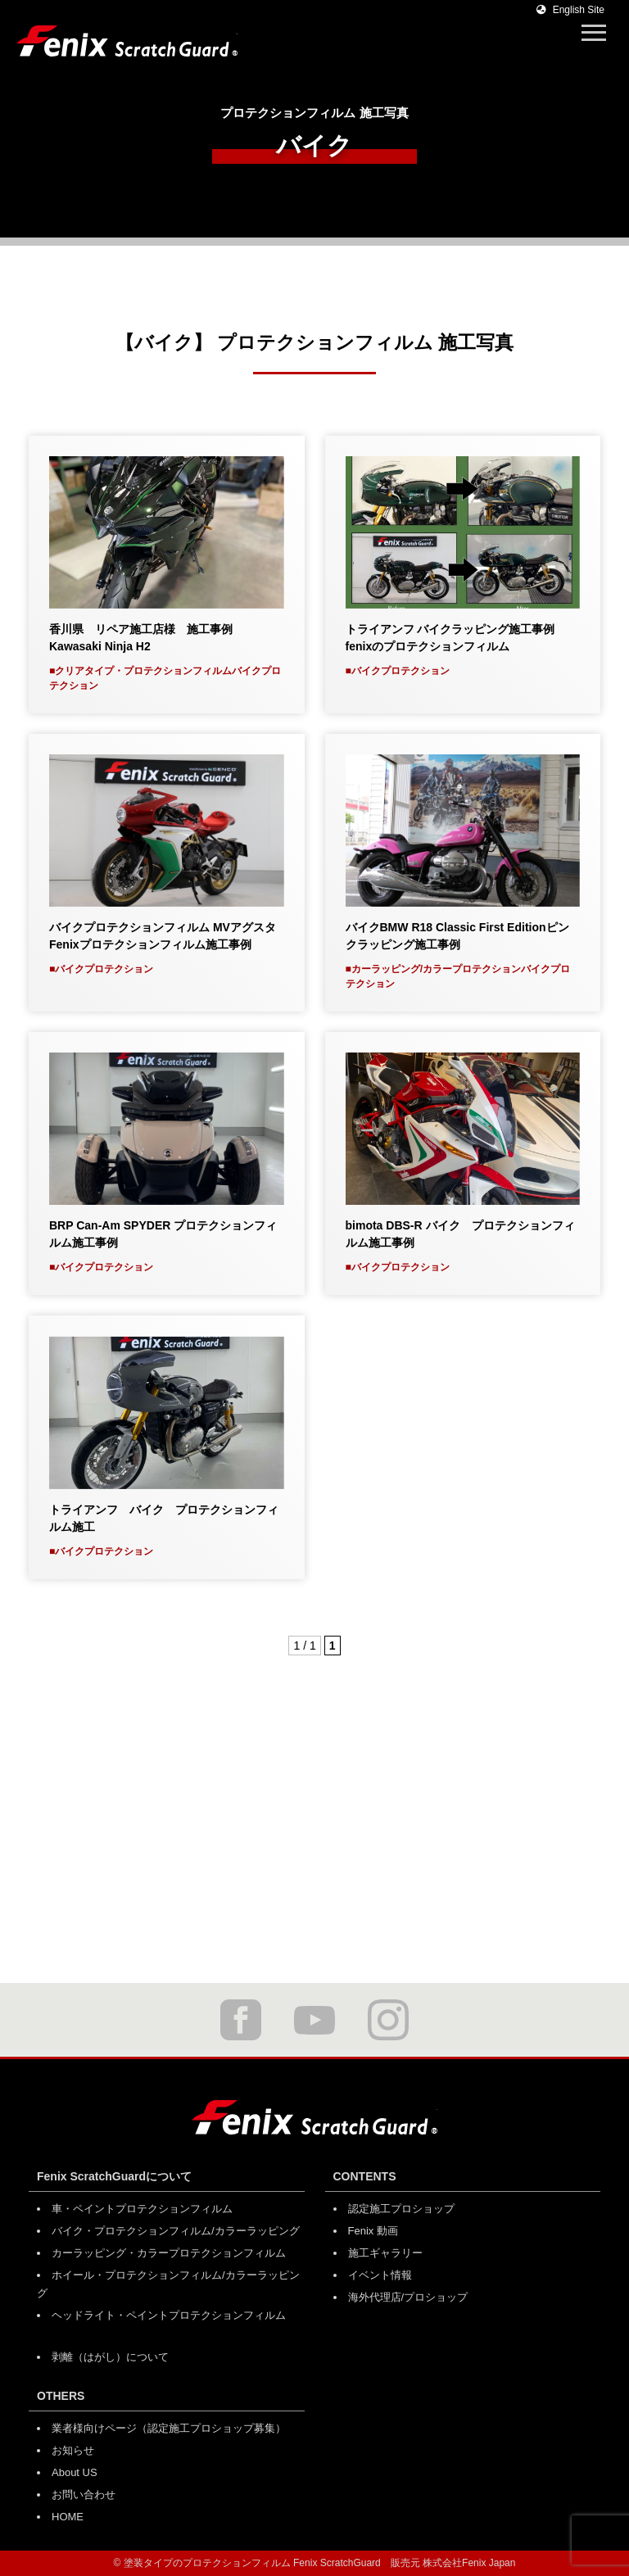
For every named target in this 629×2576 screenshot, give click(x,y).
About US (74, 2472)
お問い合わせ (83, 2494)
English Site (570, 10)
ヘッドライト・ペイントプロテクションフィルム (169, 2315)
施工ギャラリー (385, 2253)
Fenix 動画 (373, 2231)
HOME (68, 2516)
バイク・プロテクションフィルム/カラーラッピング (176, 2231)
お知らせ (73, 2450)
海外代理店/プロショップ (408, 2297)
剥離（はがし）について (110, 2357)
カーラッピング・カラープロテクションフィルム (169, 2253)
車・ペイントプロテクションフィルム (142, 2209)
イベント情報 (380, 2275)
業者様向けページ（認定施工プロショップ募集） (169, 2428)
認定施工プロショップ (401, 2209)
